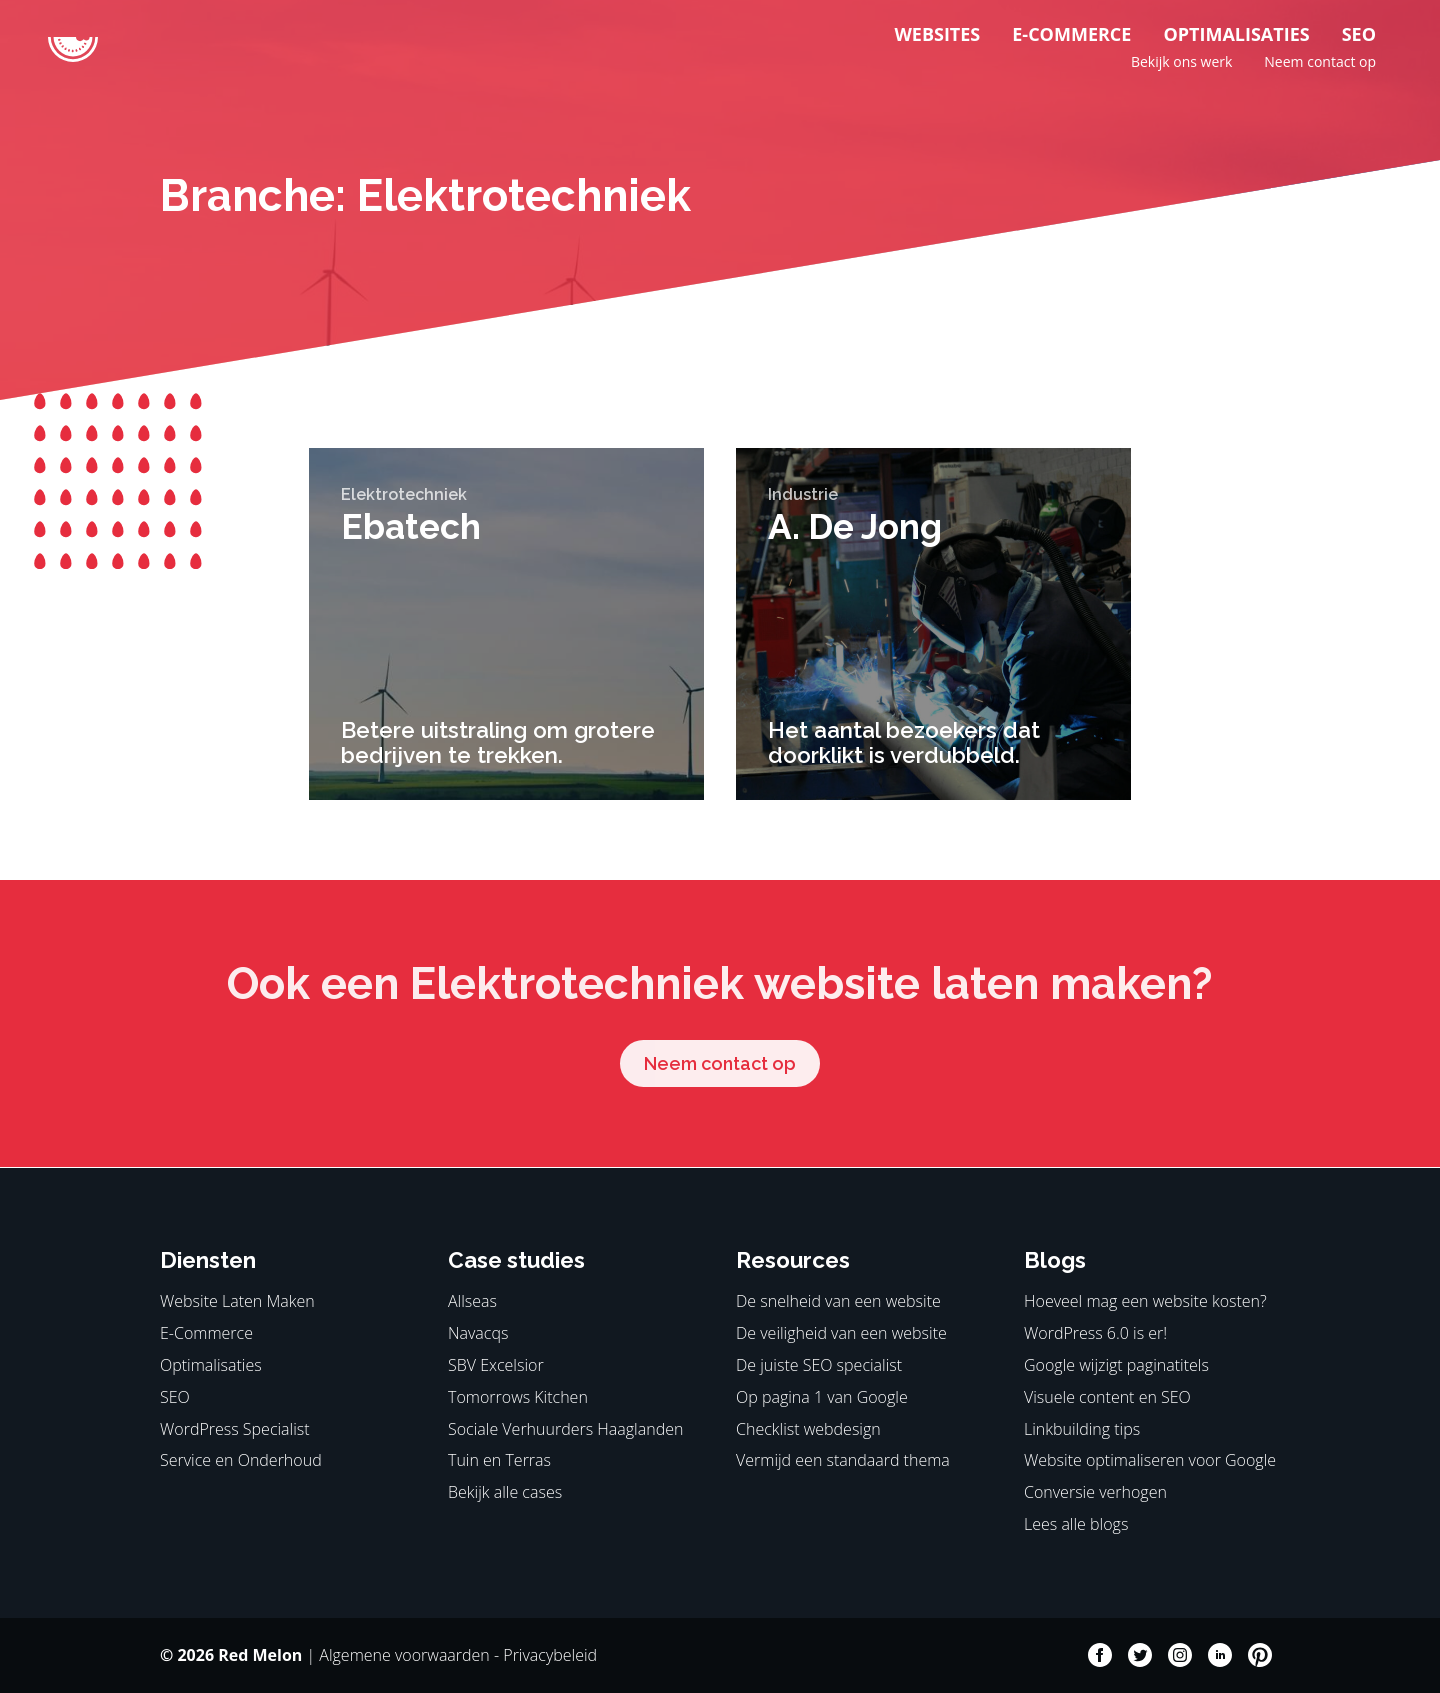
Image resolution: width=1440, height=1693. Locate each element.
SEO (1359, 34)
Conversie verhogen (1095, 1492)
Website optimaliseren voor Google (1150, 1460)
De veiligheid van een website (841, 1333)
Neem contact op (1320, 61)
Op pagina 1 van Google (822, 1397)
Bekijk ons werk (1181, 61)
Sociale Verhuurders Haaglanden (565, 1429)
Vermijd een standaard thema (843, 1460)
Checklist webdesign (808, 1429)
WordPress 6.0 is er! (1095, 1333)
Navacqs (478, 1333)
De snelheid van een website (838, 1301)
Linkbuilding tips (1082, 1429)
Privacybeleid (550, 1655)
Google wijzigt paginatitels (1116, 1365)
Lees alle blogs (1076, 1524)
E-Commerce (1071, 34)
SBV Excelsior (496, 1365)
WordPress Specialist (235, 1429)
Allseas (472, 1301)
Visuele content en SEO (1107, 1397)
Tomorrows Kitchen (518, 1397)
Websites (937, 34)
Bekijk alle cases (505, 1492)
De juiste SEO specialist (819, 1365)
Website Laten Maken (237, 1301)
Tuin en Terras (499, 1460)
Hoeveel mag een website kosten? (1145, 1301)
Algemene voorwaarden (404, 1655)
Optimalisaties (1236, 34)
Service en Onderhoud (241, 1460)
